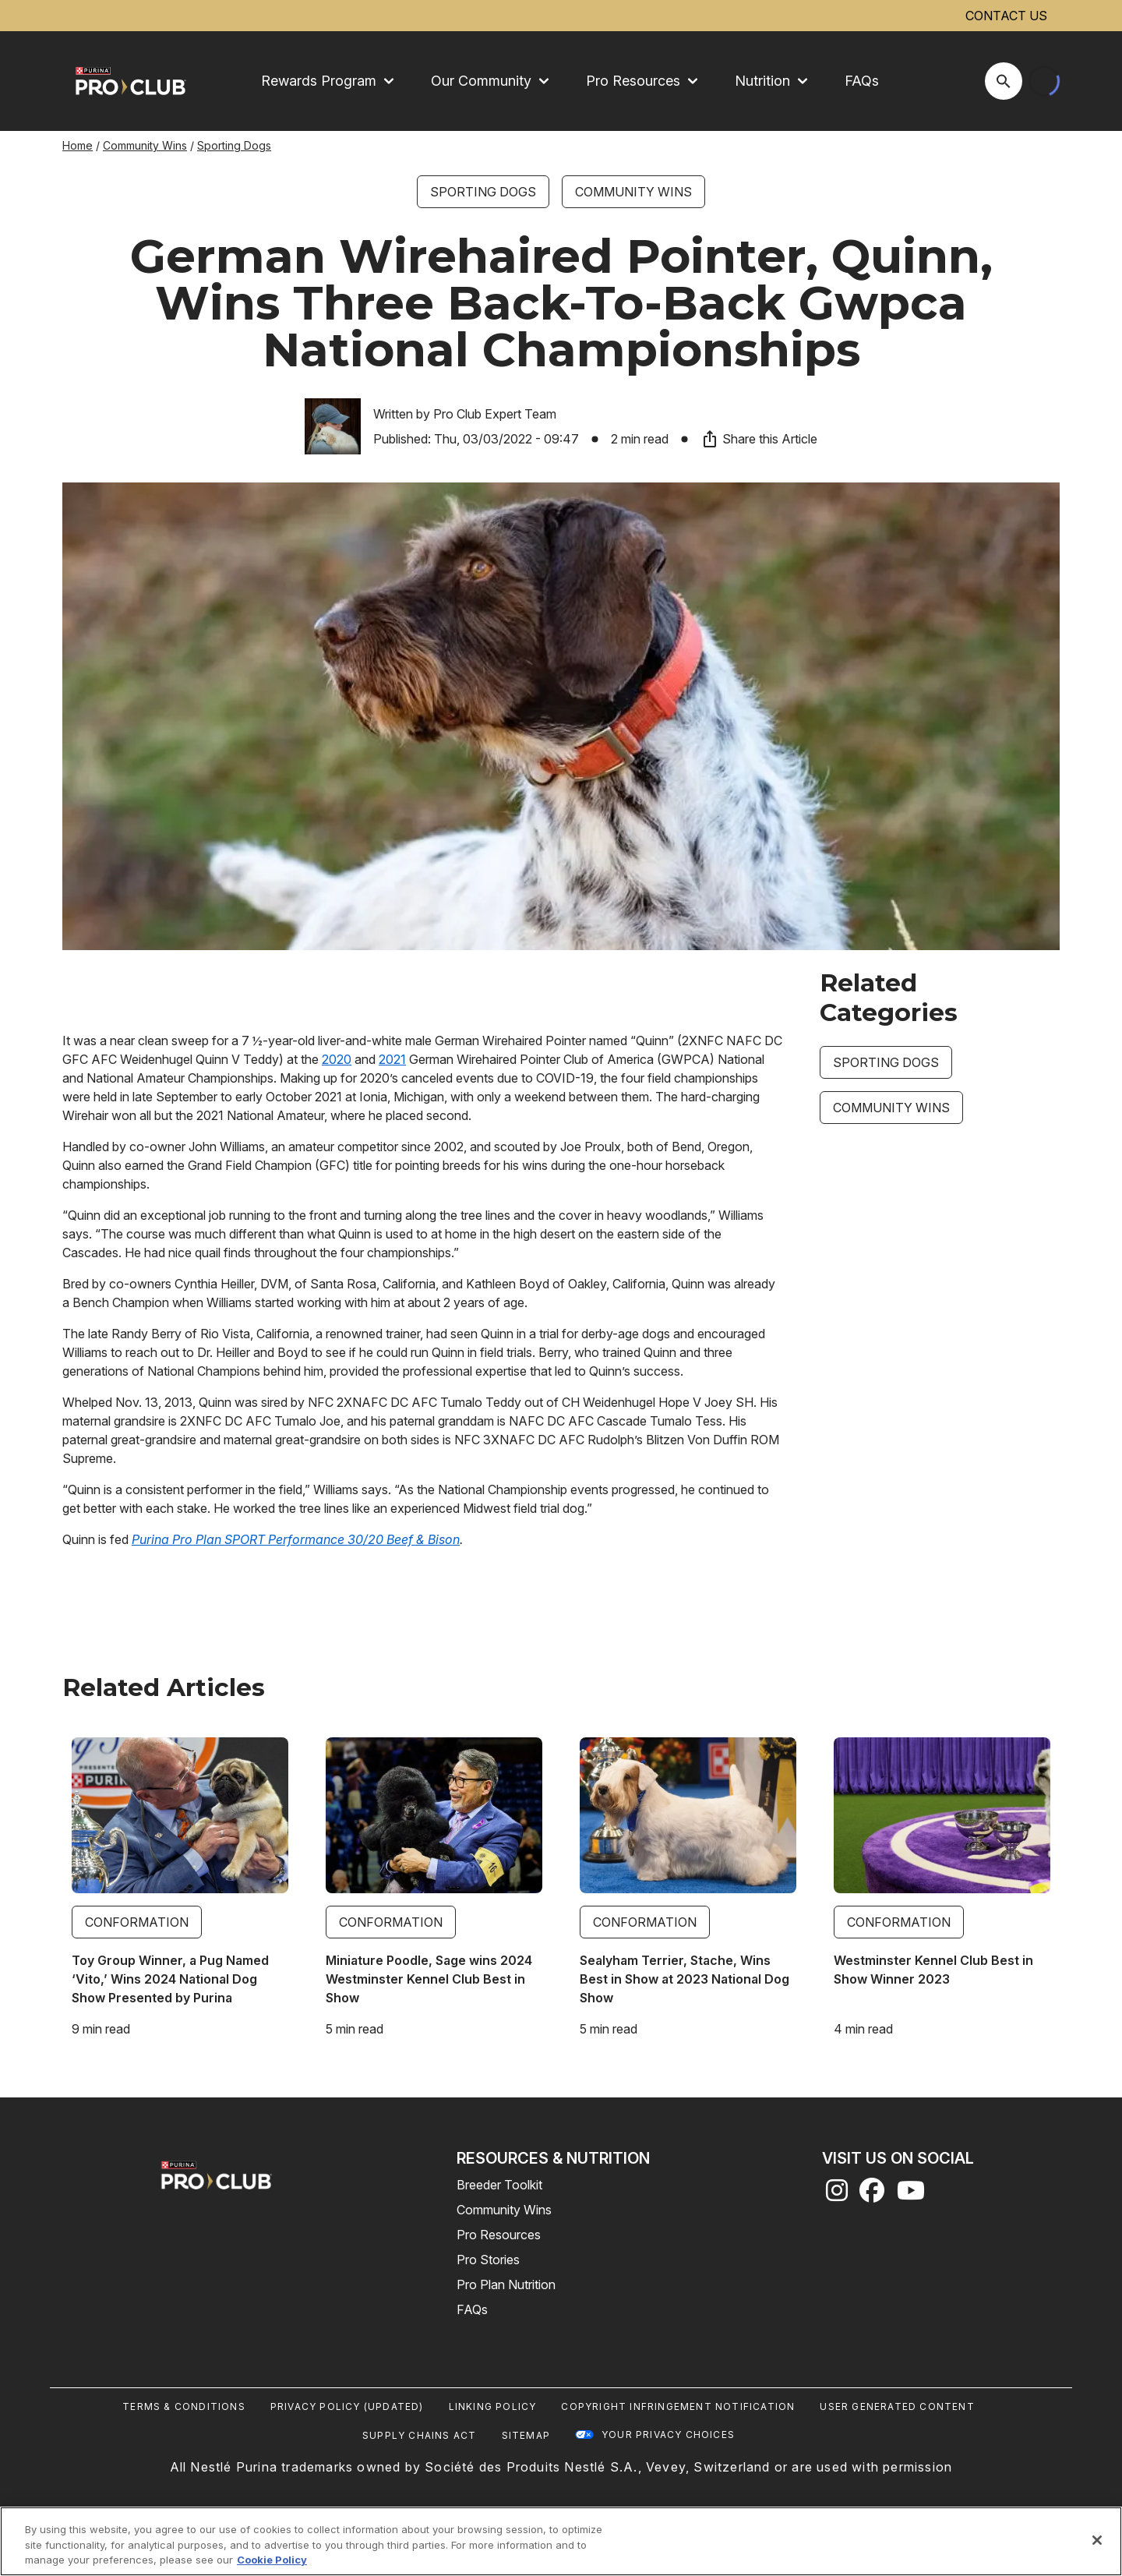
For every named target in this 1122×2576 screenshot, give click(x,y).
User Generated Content (897, 2406)
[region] (561, 2541)
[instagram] (837, 2195)
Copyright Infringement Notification (678, 2406)
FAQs (862, 80)
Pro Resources (499, 2234)
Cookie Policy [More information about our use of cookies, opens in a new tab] (272, 2559)
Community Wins (145, 145)
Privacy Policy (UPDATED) (347, 2406)
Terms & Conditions (183, 2406)
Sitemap (526, 2435)
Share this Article (758, 438)
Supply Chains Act (419, 2435)
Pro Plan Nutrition (506, 2284)
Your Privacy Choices (668, 2434)
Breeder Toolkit (499, 2185)
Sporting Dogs (234, 145)
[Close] (1097, 2540)
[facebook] (871, 2195)
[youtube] (911, 2195)
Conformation (137, 1922)
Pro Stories (488, 2259)
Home (77, 145)
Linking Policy (493, 2406)
